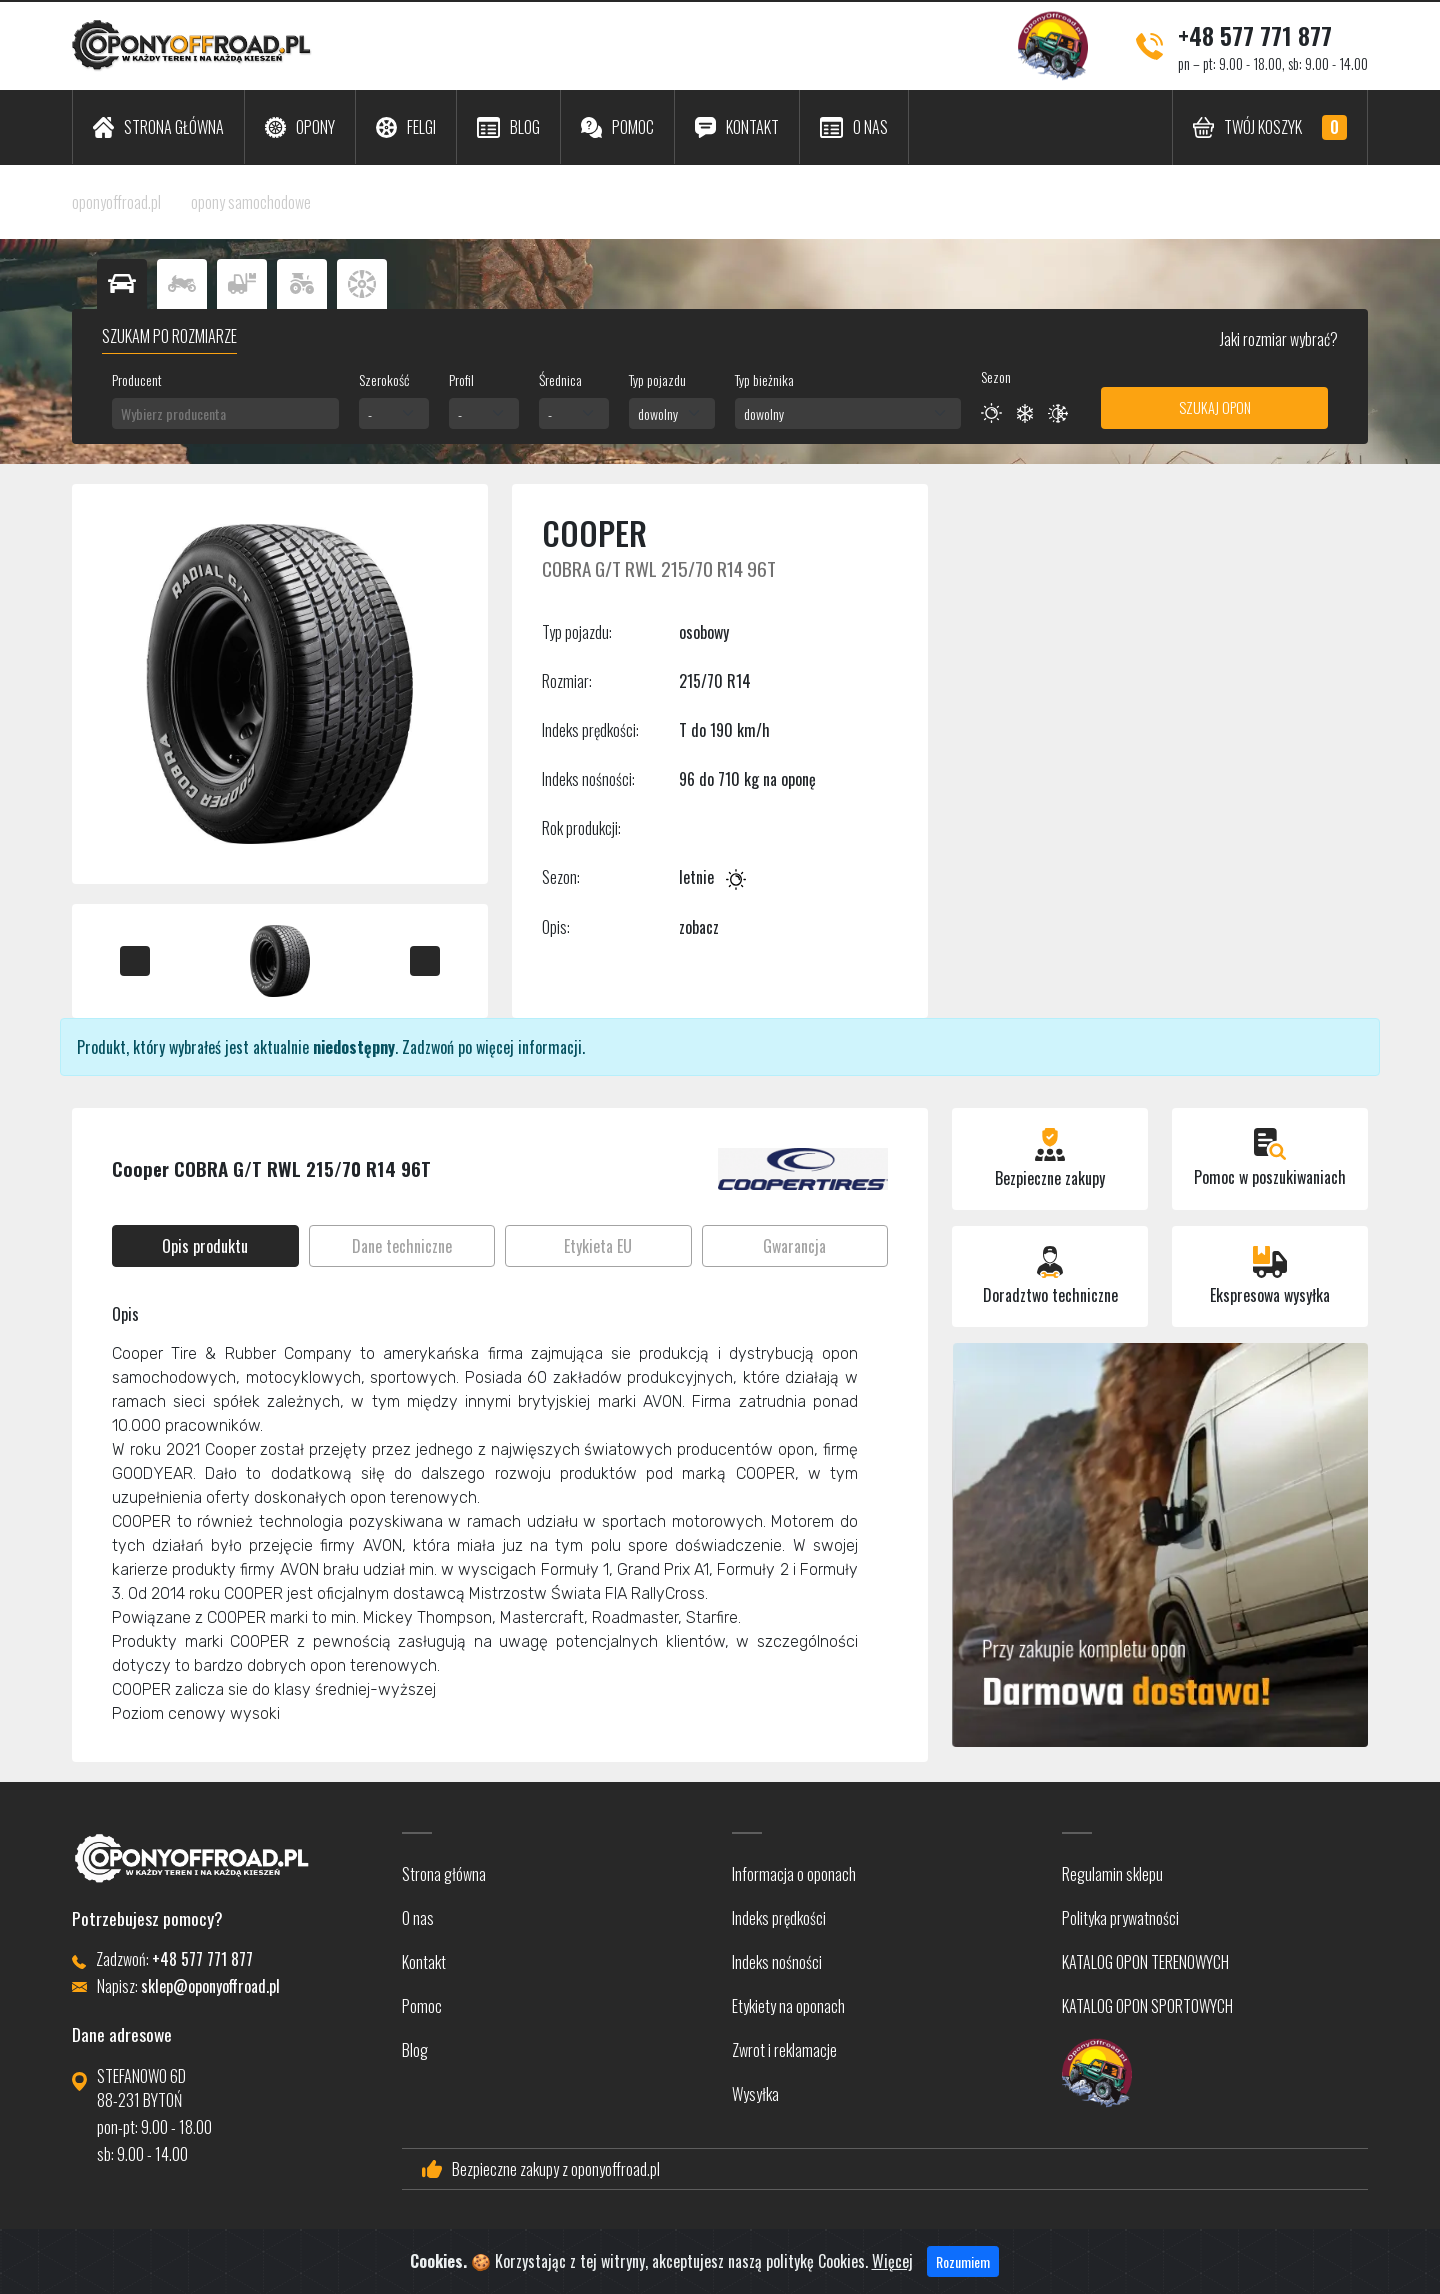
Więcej (892, 2273)
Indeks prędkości (779, 1918)
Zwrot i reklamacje (784, 2050)
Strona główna (444, 1874)
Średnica (560, 379)
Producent (137, 379)
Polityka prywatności (1120, 1918)
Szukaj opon (1215, 407)
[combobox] (225, 413)
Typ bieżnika (764, 379)
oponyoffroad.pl (116, 202)
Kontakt (424, 1962)
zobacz (699, 927)
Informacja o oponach (794, 1874)
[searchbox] (225, 413)
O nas (418, 1918)
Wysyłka (755, 2094)
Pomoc (422, 2006)
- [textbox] (370, 413)
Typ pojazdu (657, 379)
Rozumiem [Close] (963, 2273)
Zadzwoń (428, 1047)
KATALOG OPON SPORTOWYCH (1147, 2006)
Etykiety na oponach (788, 2006)
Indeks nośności (777, 1962)
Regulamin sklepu (1112, 1874)
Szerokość (384, 379)
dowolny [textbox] (658, 413)
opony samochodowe (251, 202)
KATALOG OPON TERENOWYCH (1145, 1962)
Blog (415, 2050)
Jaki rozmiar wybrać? (1277, 339)
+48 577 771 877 (1255, 35)
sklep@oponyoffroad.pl (210, 1986)
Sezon (996, 376)
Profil (461, 379)
